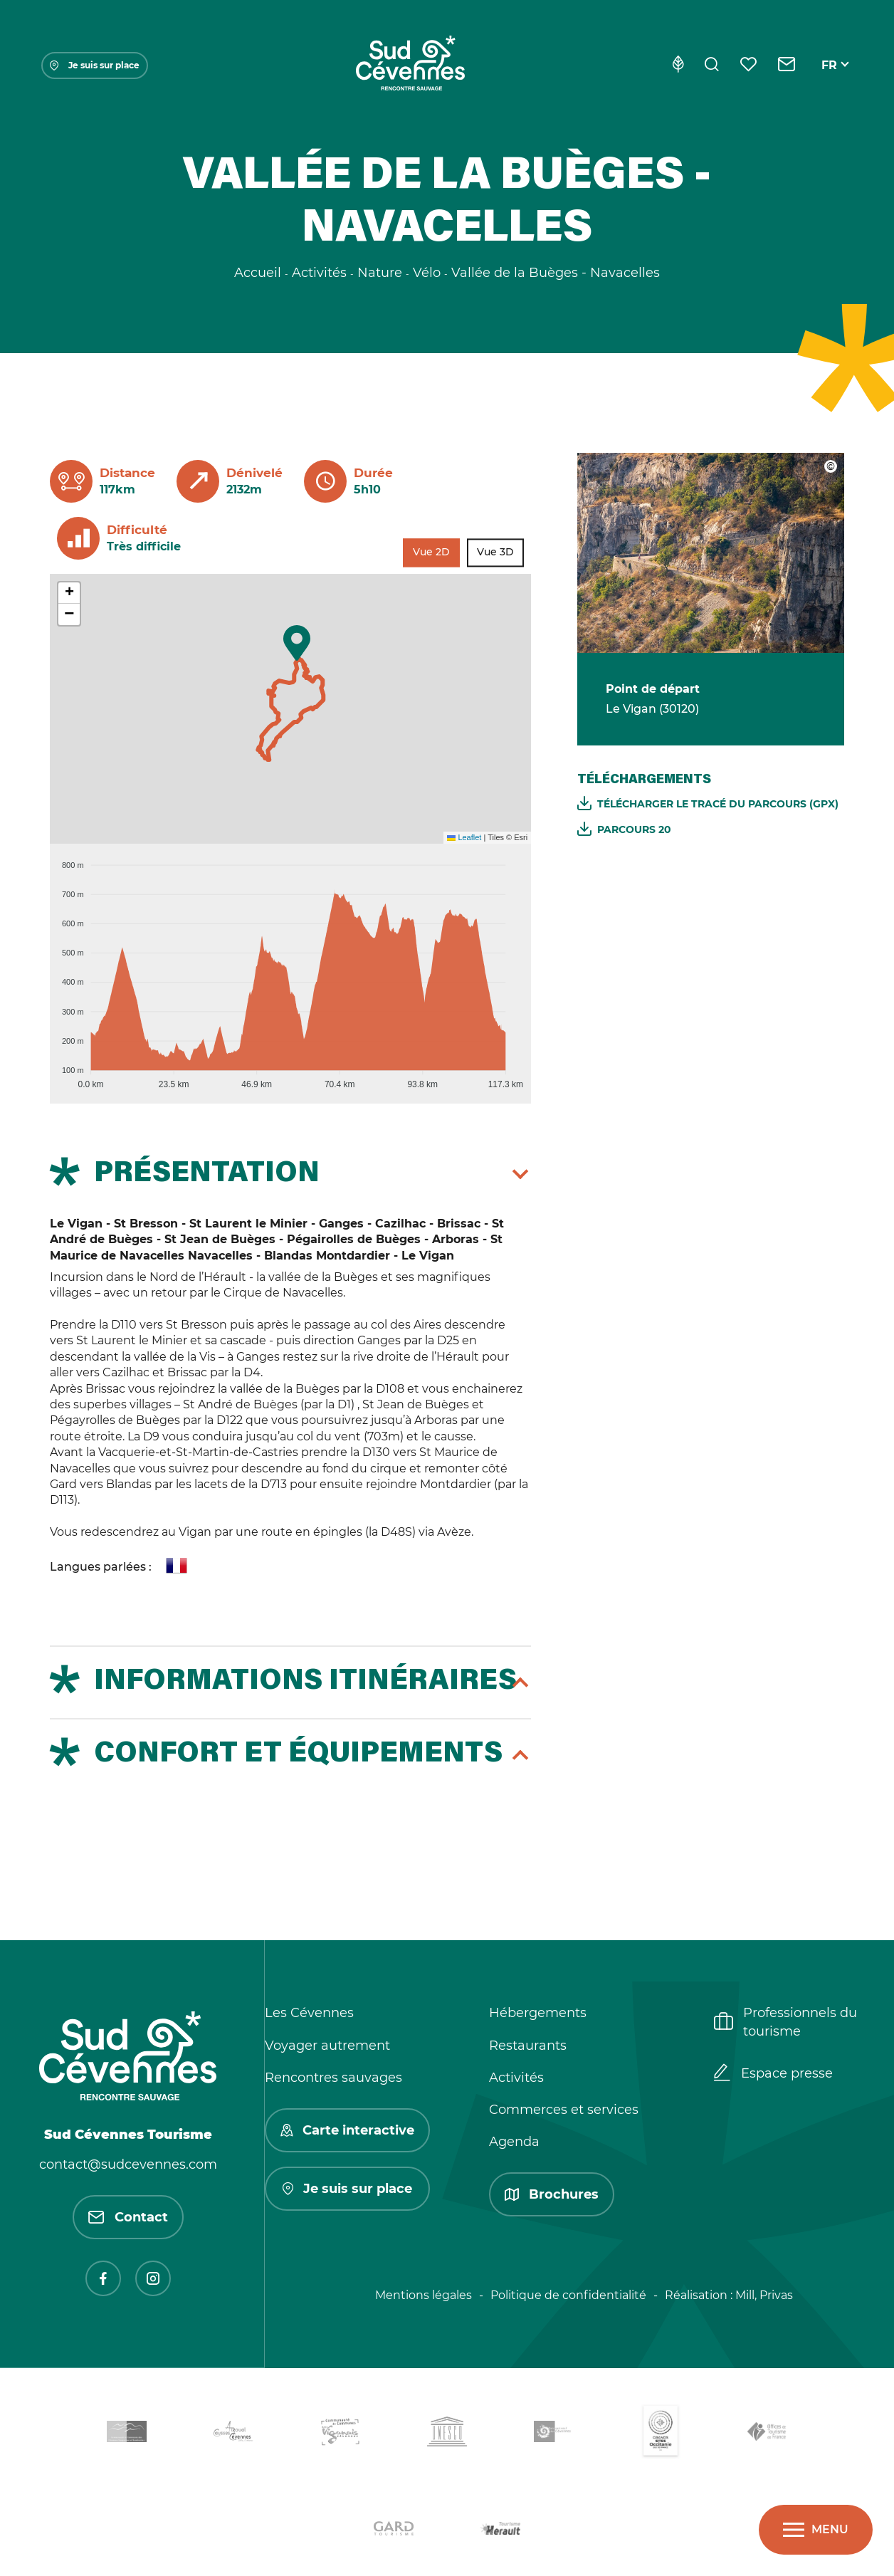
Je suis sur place (95, 65)
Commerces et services (563, 2109)
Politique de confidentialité (568, 2295)
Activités (516, 2077)
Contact (128, 2217)
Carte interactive (347, 2130)
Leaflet (464, 837)
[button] (296, 643)
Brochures (552, 2194)
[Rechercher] (712, 65)
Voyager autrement (327, 2045)
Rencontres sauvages (333, 2077)
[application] (290, 968)
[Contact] (787, 65)
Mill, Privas (764, 2295)
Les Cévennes (309, 2013)
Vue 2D (431, 552)
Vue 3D (495, 552)
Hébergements (538, 2013)
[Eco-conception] (678, 65)
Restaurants (528, 2045)
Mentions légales (423, 2295)
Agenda (514, 2142)
